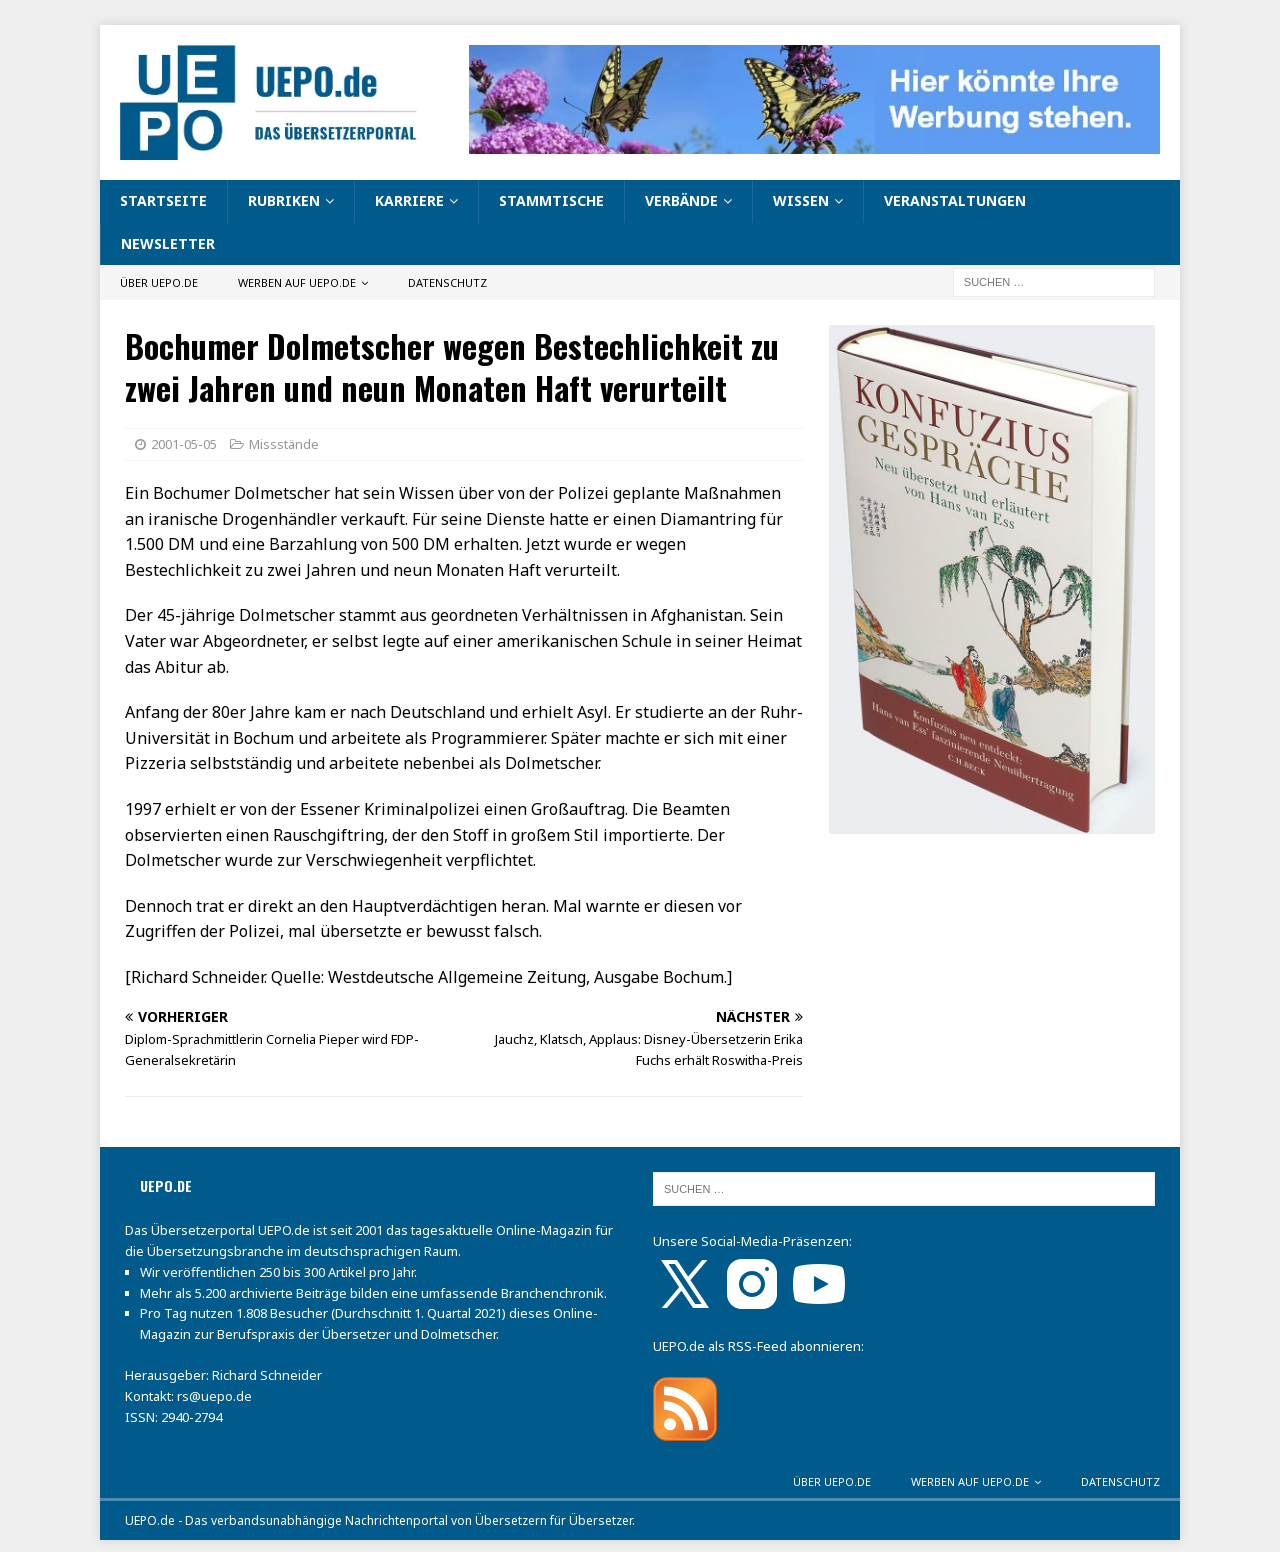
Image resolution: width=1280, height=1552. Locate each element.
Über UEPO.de (159, 282)
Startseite (163, 200)
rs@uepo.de (214, 1396)
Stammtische (551, 200)
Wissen (801, 200)
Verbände (681, 200)
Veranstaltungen (955, 200)
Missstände (284, 444)
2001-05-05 (184, 444)
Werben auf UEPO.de (297, 282)
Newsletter (168, 243)
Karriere (409, 200)
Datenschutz (447, 282)
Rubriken (284, 200)
